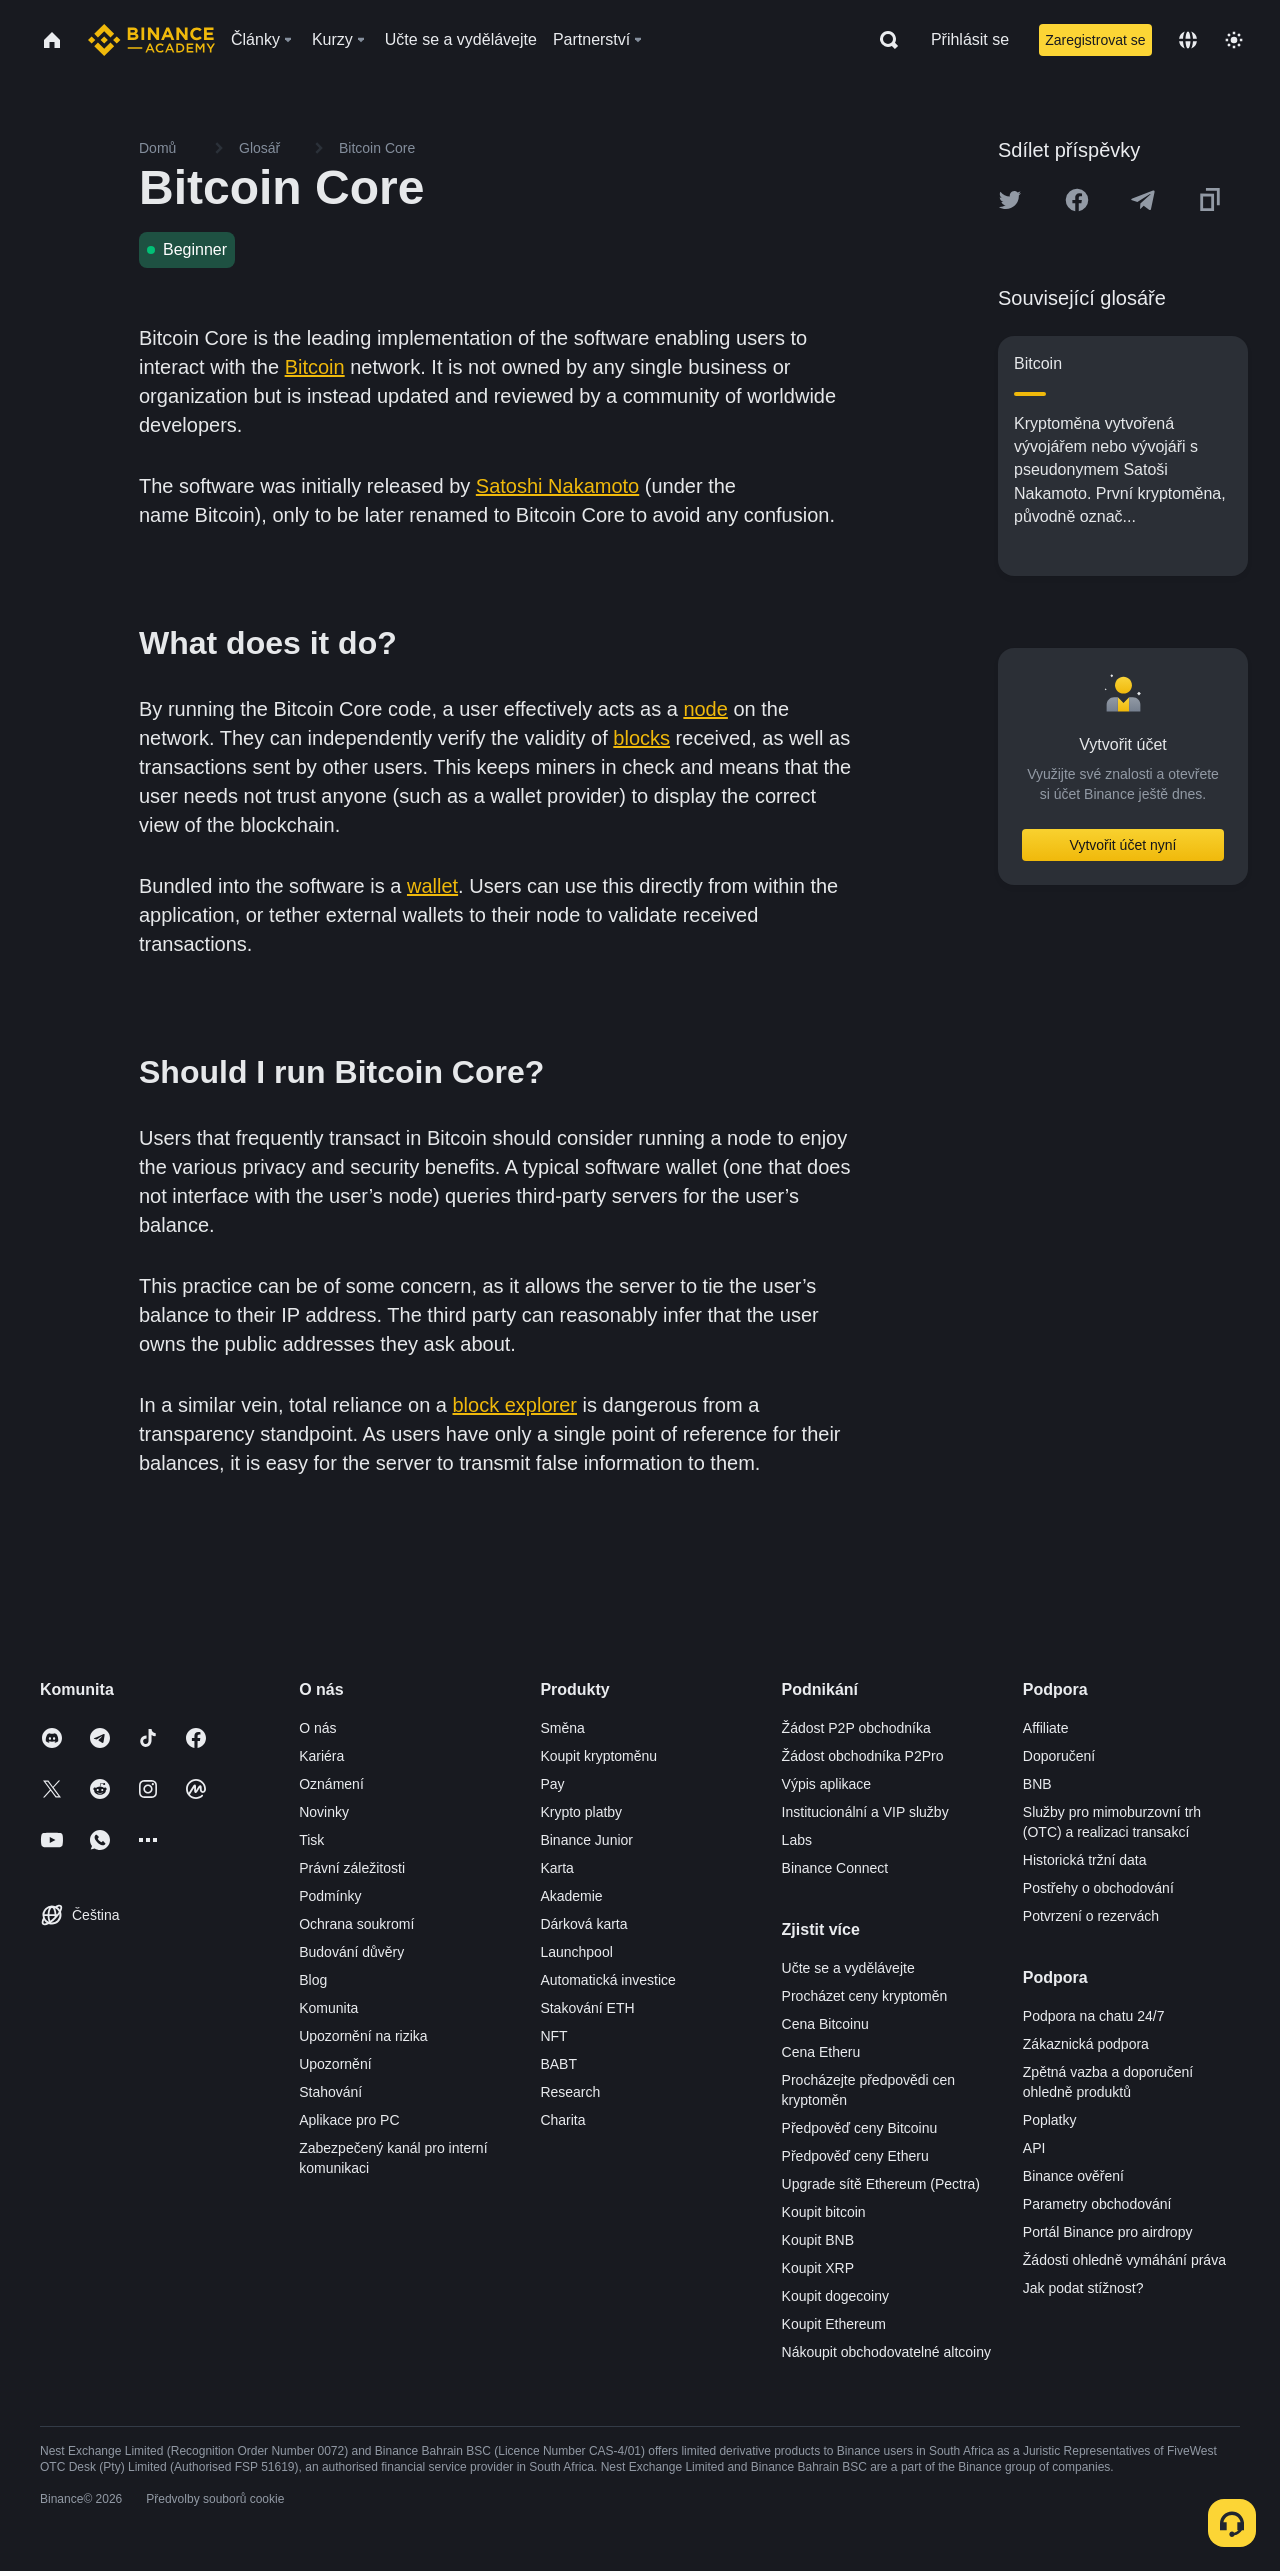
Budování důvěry (351, 1952)
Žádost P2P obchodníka (856, 1728)
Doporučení (1059, 1756)
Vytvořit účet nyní (1123, 845)
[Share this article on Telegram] (1143, 200)
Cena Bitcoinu (825, 2024)
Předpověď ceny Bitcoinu (860, 2128)
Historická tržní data (1085, 1860)
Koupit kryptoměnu (598, 1756)
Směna (562, 1728)
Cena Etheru (821, 2052)
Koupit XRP (818, 2268)
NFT (553, 2036)
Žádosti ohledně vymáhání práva (1124, 2260)
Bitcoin (315, 367)
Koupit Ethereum (834, 2324)
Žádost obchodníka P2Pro (863, 1756)
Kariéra (321, 1756)
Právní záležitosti (352, 1868)
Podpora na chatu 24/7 (1094, 2016)
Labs (797, 1840)
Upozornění (335, 2064)
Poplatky (1050, 2120)
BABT (558, 2064)
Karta (556, 1868)
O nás (317, 1728)
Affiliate (1046, 1728)
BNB (1037, 1784)
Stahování (330, 2092)
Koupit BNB (818, 2240)
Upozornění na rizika (363, 2036)
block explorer (515, 1405)
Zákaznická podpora (1086, 2044)
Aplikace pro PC (349, 2120)
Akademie (571, 1896)
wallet (432, 886)
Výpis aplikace (827, 1784)
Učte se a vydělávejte (848, 1968)
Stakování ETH (587, 2008)
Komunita (328, 2008)
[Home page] (151, 40)
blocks (641, 738)
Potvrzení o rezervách (1091, 1916)
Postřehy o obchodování (1098, 1888)
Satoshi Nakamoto (557, 486)
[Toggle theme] (1234, 40)
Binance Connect (835, 1868)
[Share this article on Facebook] (1077, 200)
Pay (552, 1784)
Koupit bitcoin (824, 2212)
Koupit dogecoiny (835, 2296)
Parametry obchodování (1097, 2204)
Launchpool (576, 1952)
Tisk (311, 1840)
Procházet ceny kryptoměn (865, 1996)
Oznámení (331, 1784)
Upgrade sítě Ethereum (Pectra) (881, 2184)
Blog (313, 1980)
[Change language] (1188, 40)
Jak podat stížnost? (1083, 2288)
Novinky (324, 1812)
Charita (562, 2120)
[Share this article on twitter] (1010, 200)
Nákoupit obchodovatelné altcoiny (886, 2352)
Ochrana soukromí (356, 1924)
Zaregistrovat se (1095, 40)
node (705, 709)
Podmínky (330, 1896)
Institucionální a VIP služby (865, 1812)
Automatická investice (607, 1980)
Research (570, 2092)
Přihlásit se (970, 39)
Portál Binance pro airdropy (1108, 2232)
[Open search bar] (883, 40)
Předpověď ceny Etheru (855, 2156)
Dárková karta (583, 1924)
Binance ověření (1073, 2176)
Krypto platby (581, 1812)
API (1034, 2148)
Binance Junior (586, 1840)
